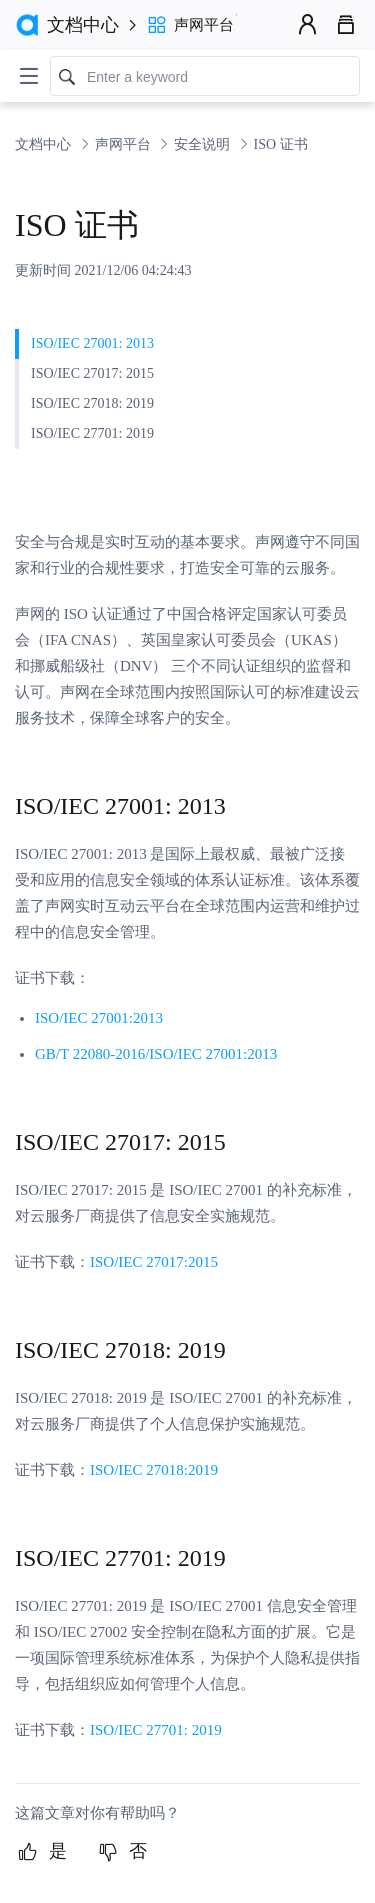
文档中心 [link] (45, 144)
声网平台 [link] (125, 144)
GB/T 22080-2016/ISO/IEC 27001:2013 (156, 1054)
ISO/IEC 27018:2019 (154, 1470)
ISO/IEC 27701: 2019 (156, 1730)
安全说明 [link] (204, 144)
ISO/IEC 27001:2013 (99, 1018)
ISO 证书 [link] (281, 144)
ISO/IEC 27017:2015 (154, 1262)
